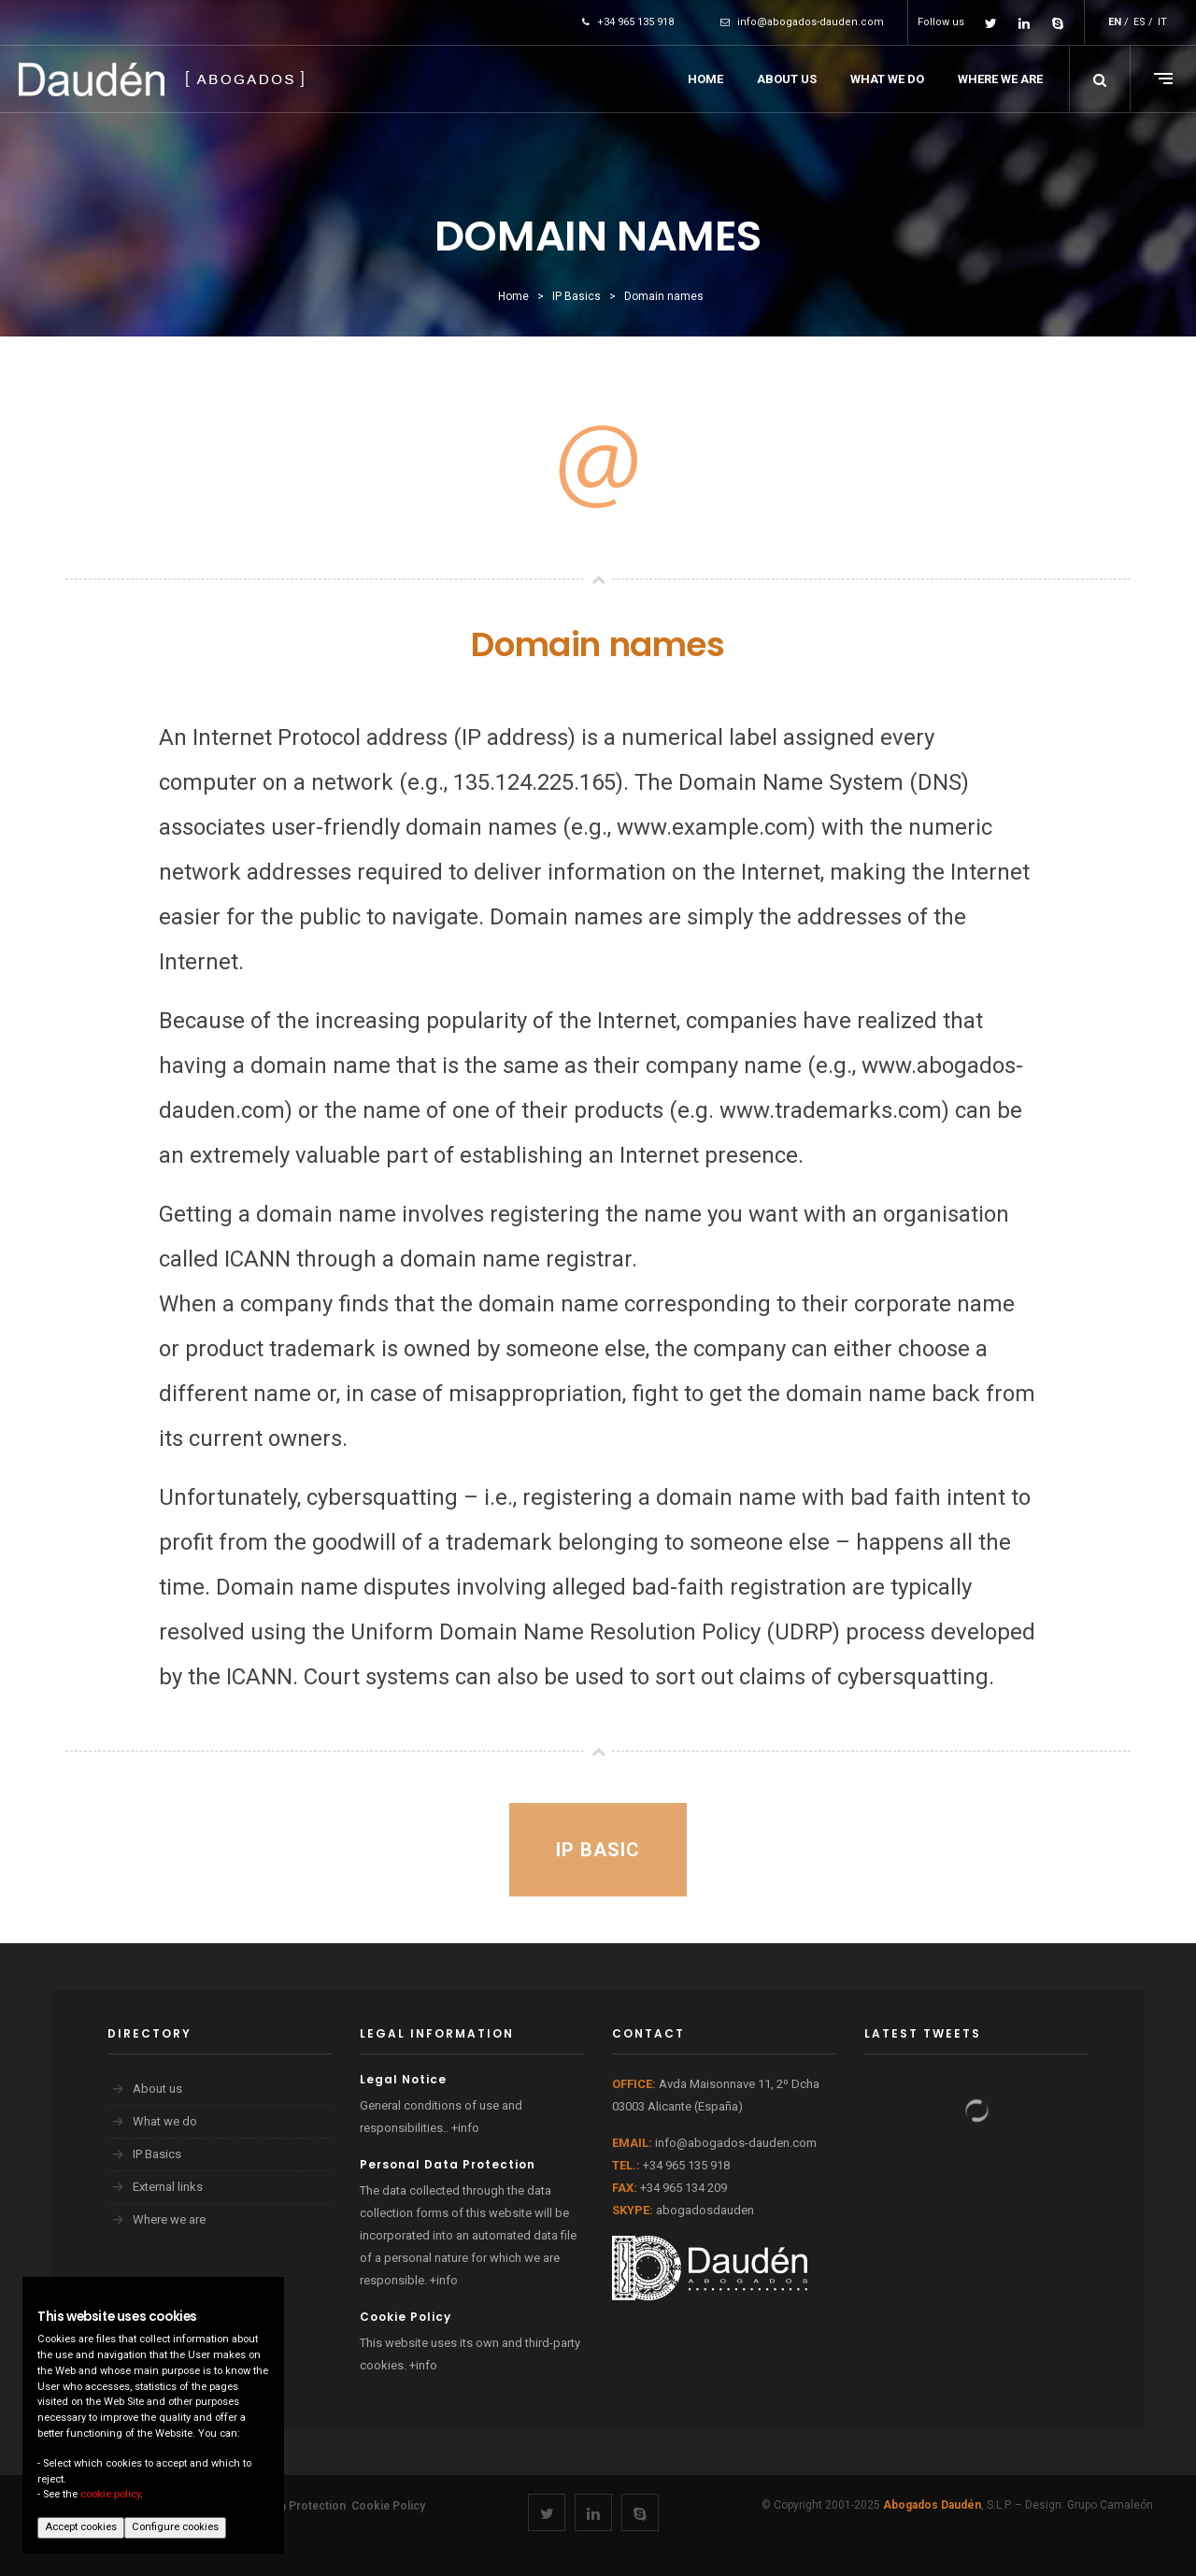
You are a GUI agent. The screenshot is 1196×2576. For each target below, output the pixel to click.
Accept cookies (81, 2527)
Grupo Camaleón (1110, 2505)
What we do (165, 2121)
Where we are (169, 2219)
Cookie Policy (388, 2505)
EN (1114, 22)
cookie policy (110, 2494)
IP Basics (157, 2154)
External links (168, 2187)
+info (465, 2128)
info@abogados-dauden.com (802, 22)
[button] (1099, 78)
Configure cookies (175, 2527)
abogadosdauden (705, 2210)
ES (1139, 22)
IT (1162, 22)
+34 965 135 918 (628, 22)
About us (157, 2089)
